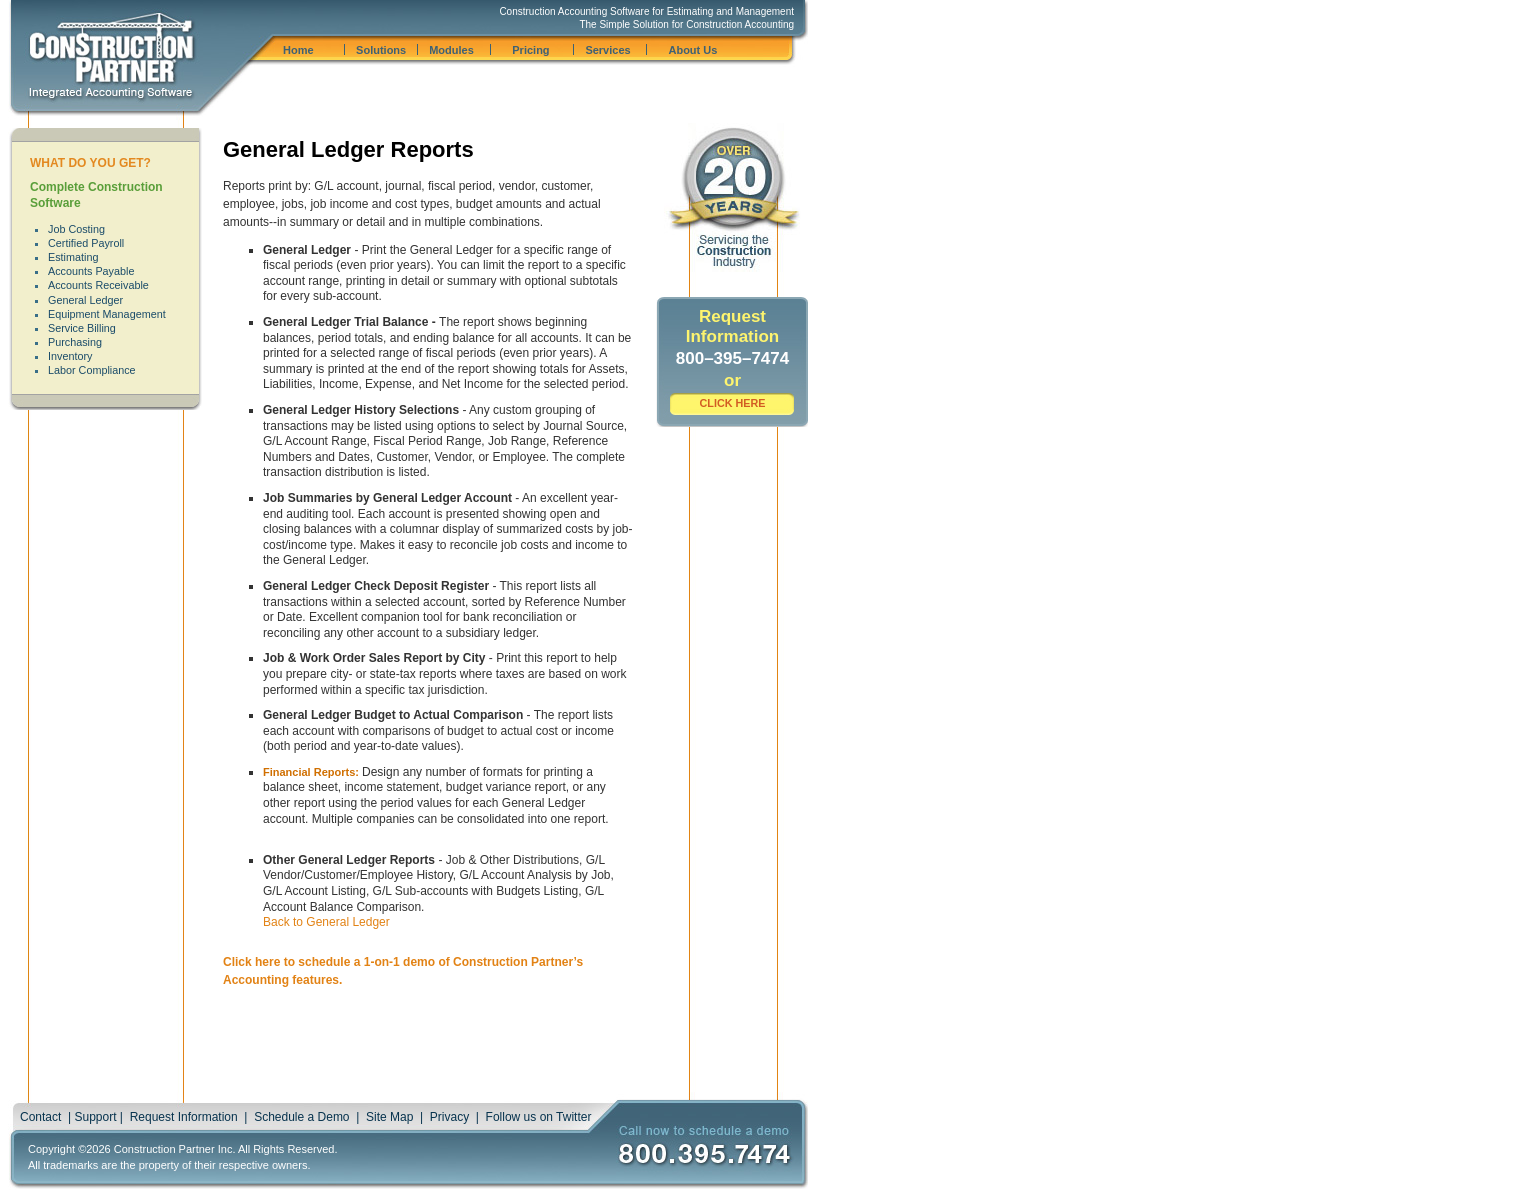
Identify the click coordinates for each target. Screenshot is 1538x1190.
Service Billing (82, 328)
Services (607, 50)
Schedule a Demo (301, 1117)
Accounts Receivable (98, 285)
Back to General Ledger (326, 922)
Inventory (70, 356)
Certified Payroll (86, 243)
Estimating (73, 257)
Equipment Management (107, 314)
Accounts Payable (91, 271)
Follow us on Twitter (539, 1117)
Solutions (381, 50)
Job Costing (76, 229)
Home (298, 50)
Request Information (184, 1117)
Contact (40, 1117)
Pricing (530, 50)
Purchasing (75, 342)
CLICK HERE (733, 403)
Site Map (389, 1117)
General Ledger (85, 300)
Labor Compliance (92, 370)
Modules (451, 50)
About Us (692, 50)
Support (95, 1117)
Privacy (449, 1117)
